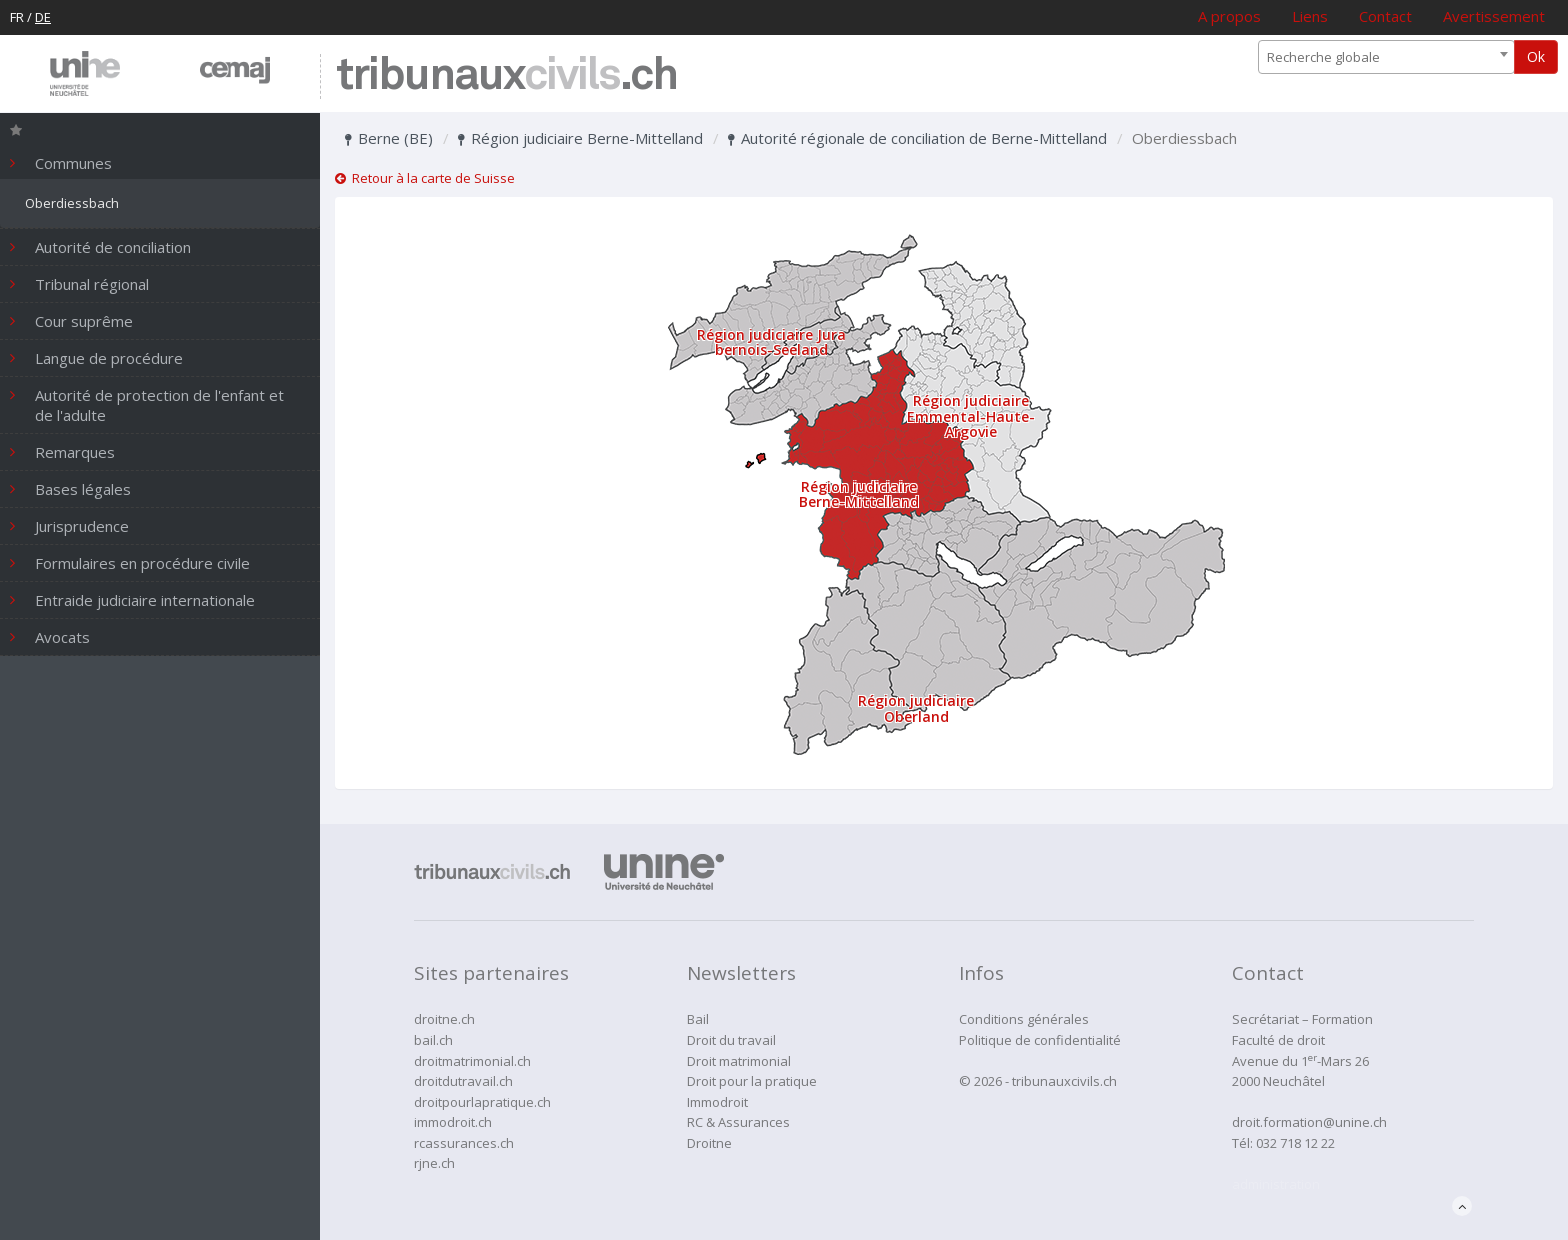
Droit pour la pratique (752, 1081)
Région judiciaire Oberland (916, 708)
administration (1276, 1184)
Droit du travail (731, 1040)
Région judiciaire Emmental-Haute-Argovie (971, 416)
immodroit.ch (453, 1122)
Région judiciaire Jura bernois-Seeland (771, 342)
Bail (698, 1019)
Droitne (709, 1143)
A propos (1229, 16)
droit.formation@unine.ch (1309, 1122)
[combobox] (1386, 57)
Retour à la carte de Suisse (425, 178)
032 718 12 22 (1295, 1143)
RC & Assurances (738, 1122)
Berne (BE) (389, 138)
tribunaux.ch (506, 76)
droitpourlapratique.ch (482, 1102)
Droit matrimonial (739, 1061)
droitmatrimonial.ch (472, 1061)
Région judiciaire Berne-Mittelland (580, 138)
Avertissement (1494, 16)
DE (43, 17)
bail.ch (433, 1040)
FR (17, 17)
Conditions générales (1024, 1019)
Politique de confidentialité (1040, 1040)
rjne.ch (434, 1163)
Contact (1385, 16)
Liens (1310, 16)
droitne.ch (444, 1019)
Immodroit (717, 1102)
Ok (1536, 56)
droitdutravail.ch (463, 1081)
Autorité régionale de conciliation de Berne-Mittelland (917, 138)
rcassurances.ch (464, 1143)
